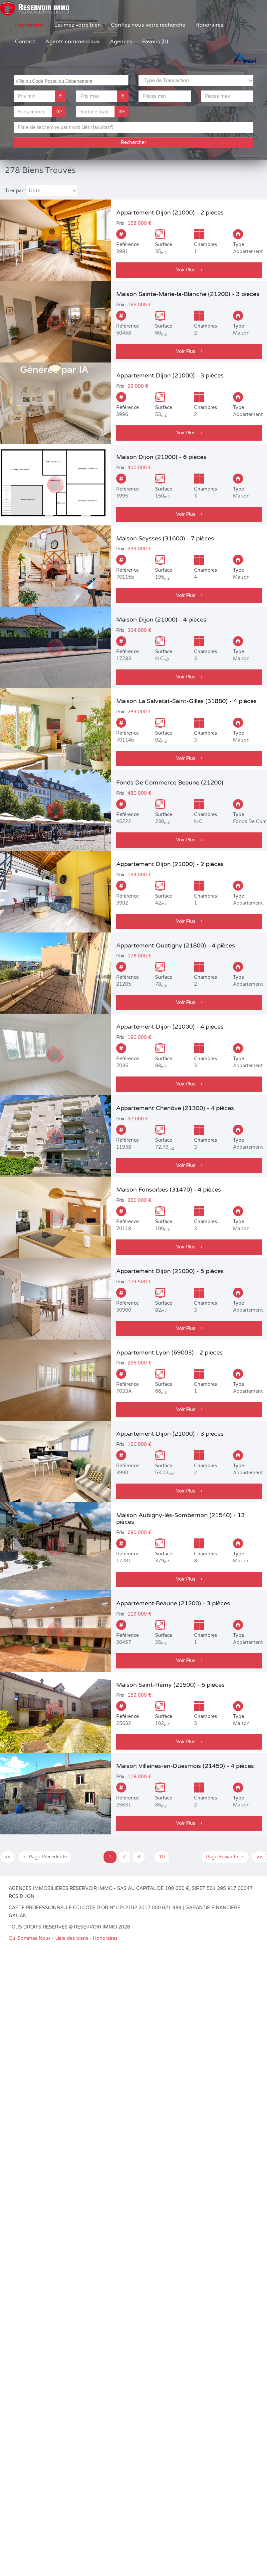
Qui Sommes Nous (30, 1938)
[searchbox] (72, 80)
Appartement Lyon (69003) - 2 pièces (169, 1352)
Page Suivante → (225, 1857)
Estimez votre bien (77, 25)
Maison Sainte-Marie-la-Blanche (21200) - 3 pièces (187, 294)
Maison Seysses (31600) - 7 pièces (165, 538)
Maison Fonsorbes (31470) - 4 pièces (168, 1189)
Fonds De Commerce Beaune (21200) (169, 782)
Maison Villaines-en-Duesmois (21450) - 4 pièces (185, 1766)
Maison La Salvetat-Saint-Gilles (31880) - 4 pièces (186, 701)
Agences (121, 41)
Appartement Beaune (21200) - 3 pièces (173, 1603)
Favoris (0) (155, 41)
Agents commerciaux (72, 41)
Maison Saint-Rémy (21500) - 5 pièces (170, 1684)
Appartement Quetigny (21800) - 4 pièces (175, 945)
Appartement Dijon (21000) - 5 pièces (170, 1271)
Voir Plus (189, 270)
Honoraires (209, 25)
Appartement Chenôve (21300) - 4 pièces (175, 1108)
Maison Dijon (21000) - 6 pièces (161, 457)
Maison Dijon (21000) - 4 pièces (161, 619)
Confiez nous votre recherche (148, 25)
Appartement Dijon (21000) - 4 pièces (170, 1026)
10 (162, 1857)
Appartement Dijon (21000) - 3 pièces (170, 375)
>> (259, 1857)
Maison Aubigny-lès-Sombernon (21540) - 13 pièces (180, 1518)
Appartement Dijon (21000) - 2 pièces (170, 212)
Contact (25, 41)
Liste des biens (71, 1938)
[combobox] (71, 80)
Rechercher (29, 25)
